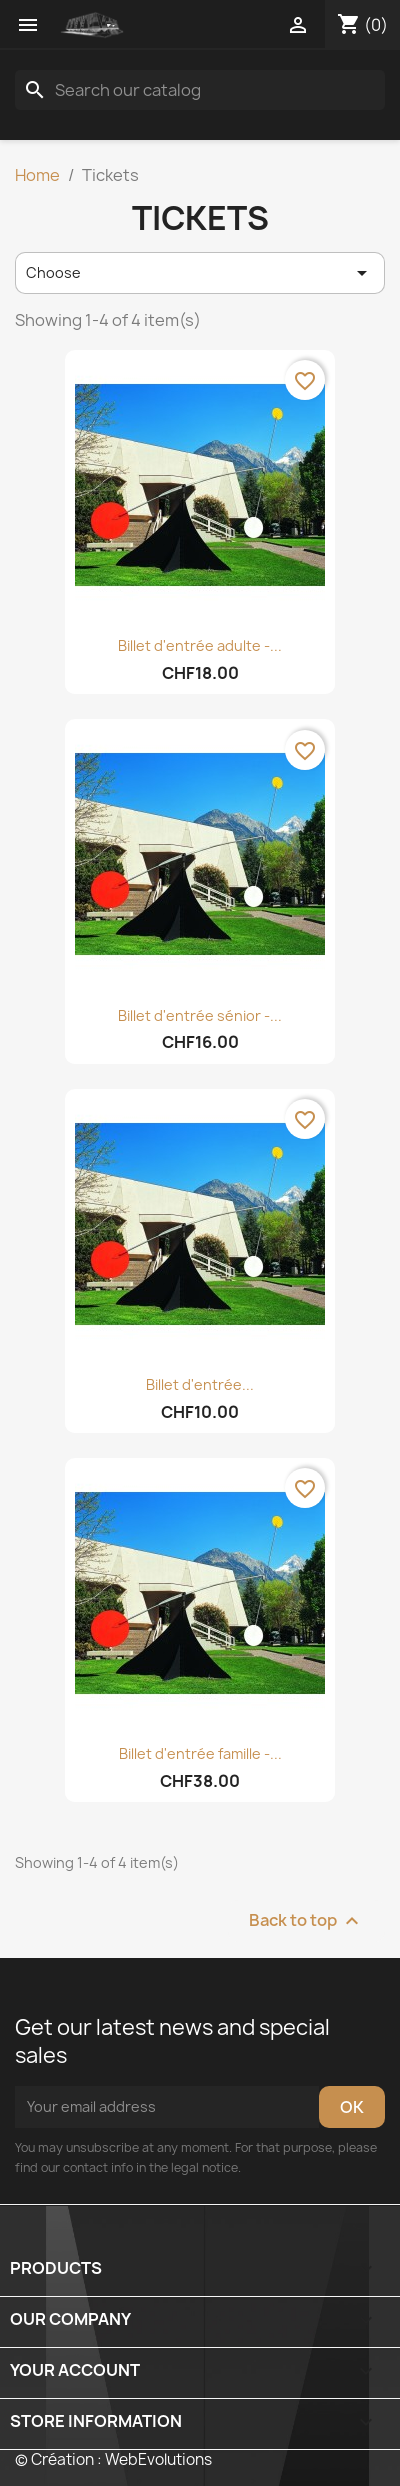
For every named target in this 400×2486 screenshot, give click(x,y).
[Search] (200, 90)
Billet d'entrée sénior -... (200, 1015)
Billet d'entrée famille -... (200, 1753)
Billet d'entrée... (200, 1384)
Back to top (306, 1920)
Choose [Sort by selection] (200, 273)
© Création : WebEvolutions (113, 2459)
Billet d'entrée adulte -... (200, 645)
